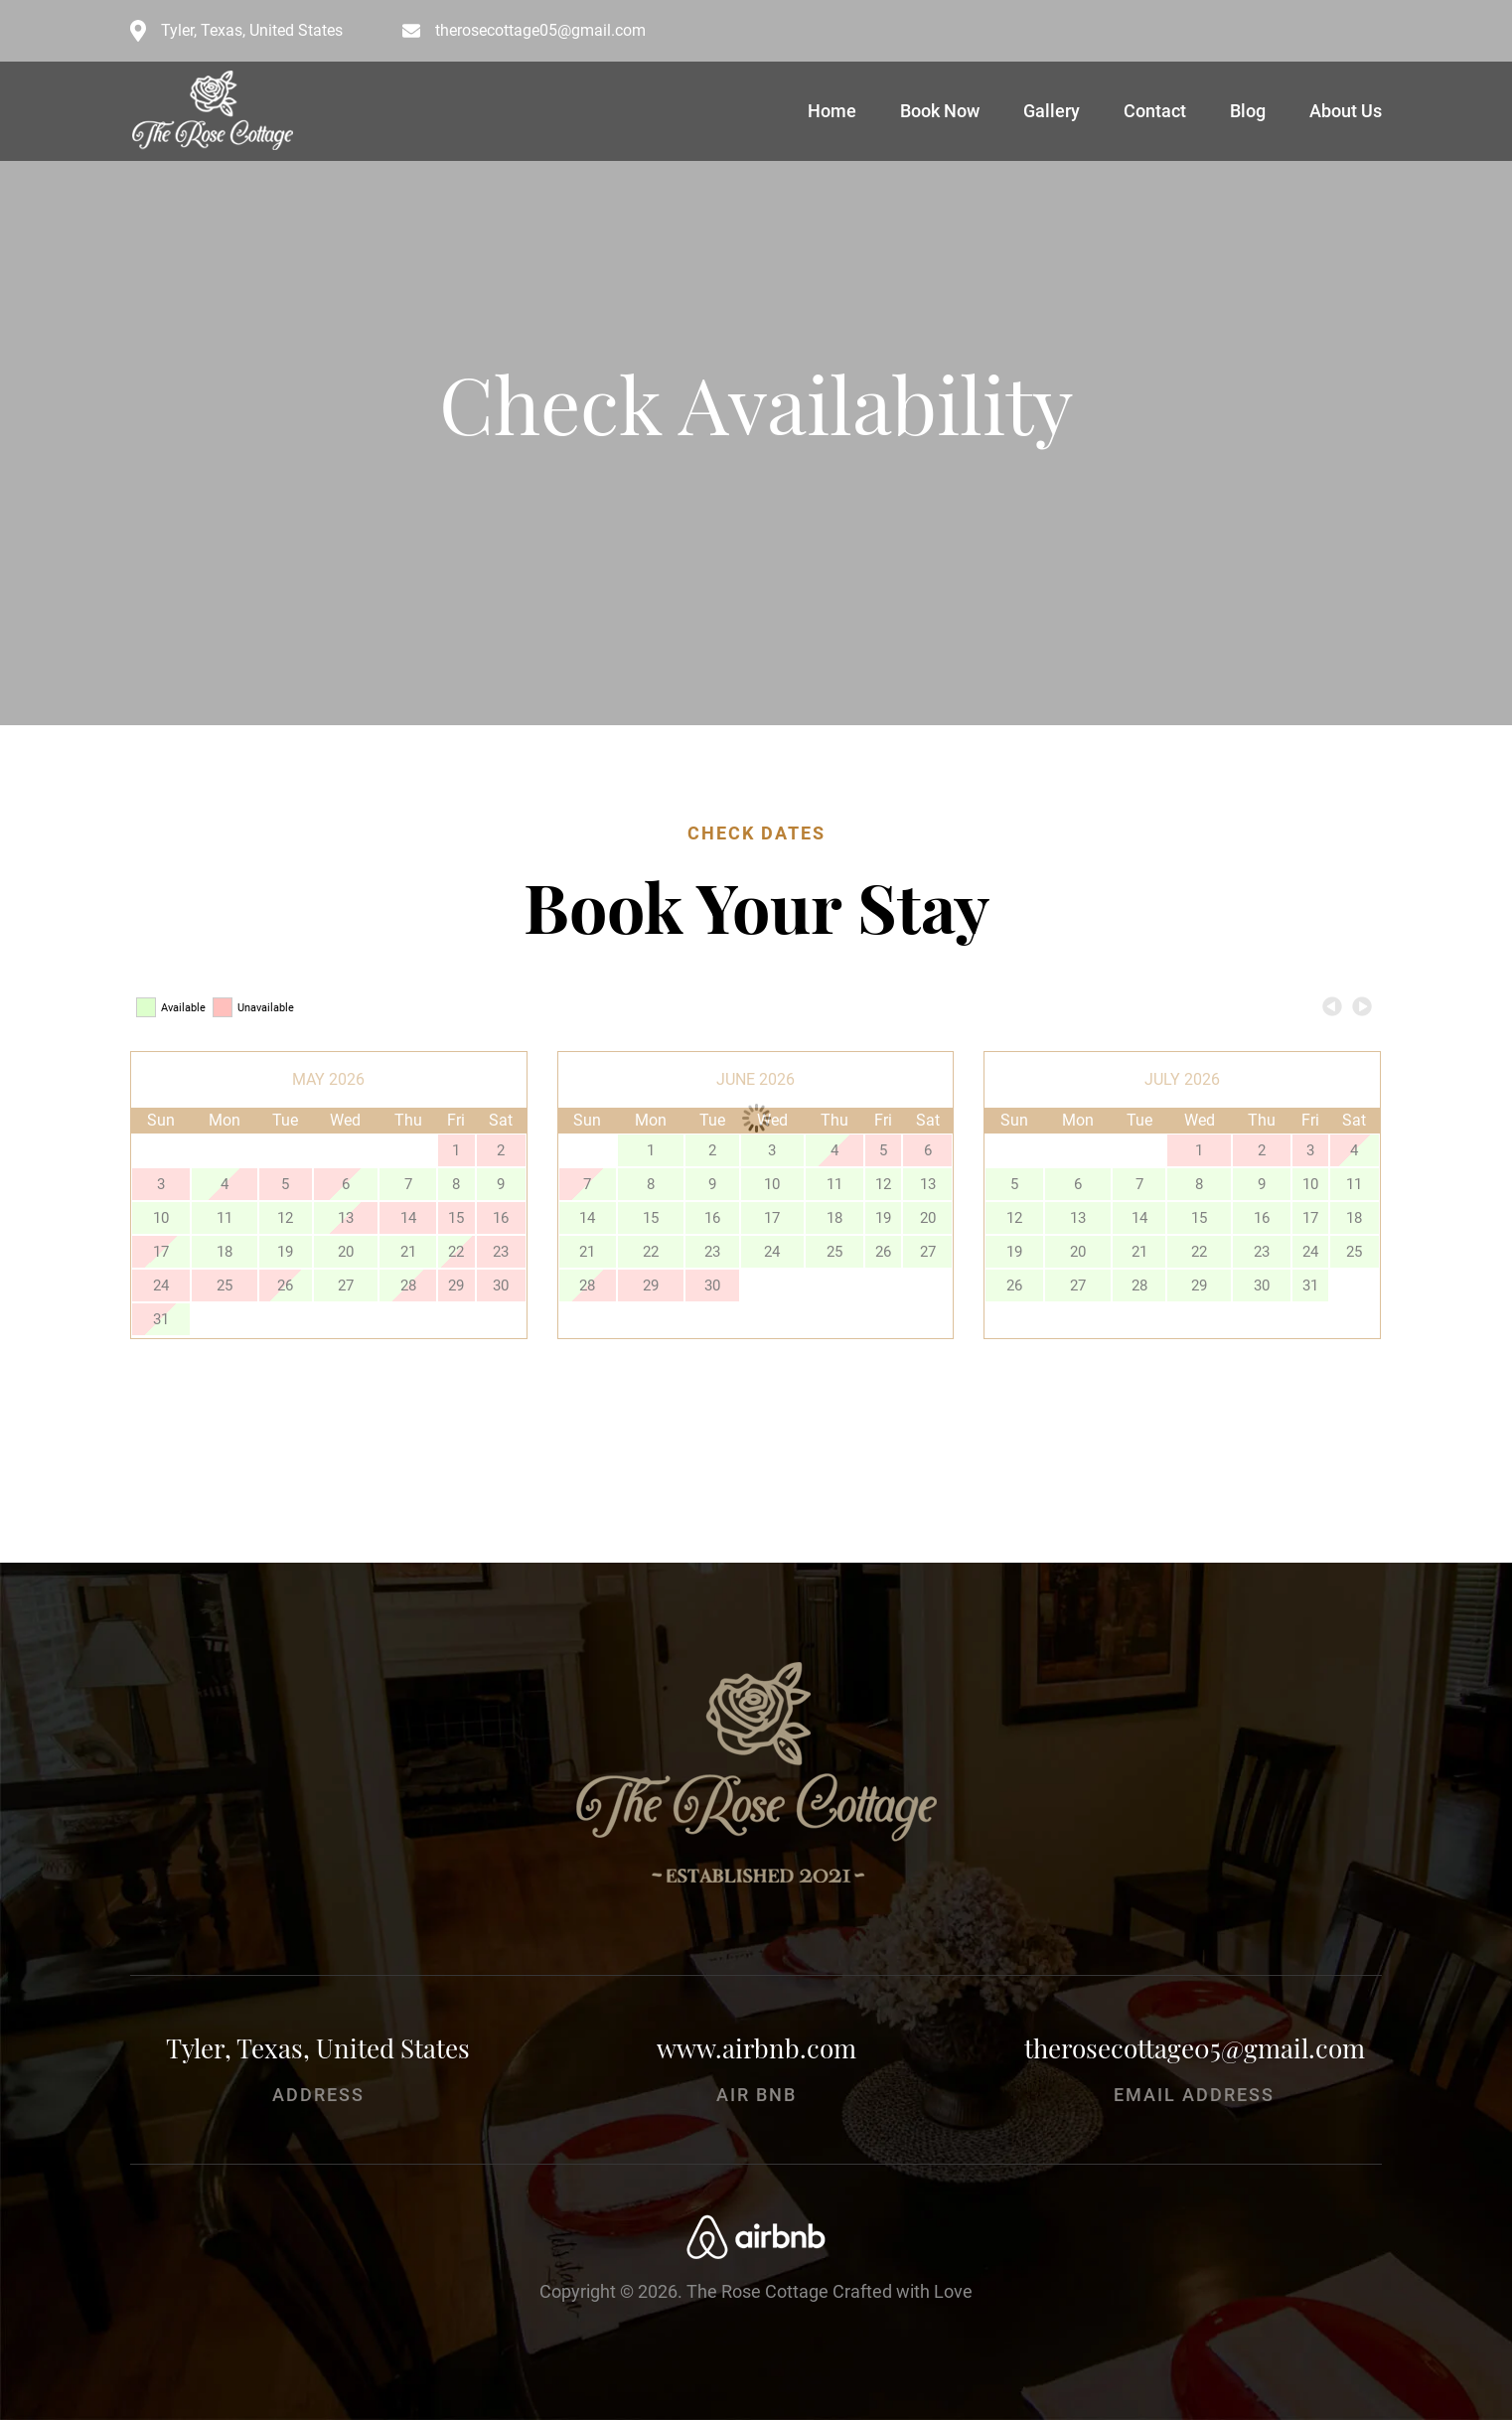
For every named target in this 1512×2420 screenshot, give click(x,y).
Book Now (940, 110)
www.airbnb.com (756, 2048)
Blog (1248, 110)
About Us (1345, 110)
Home (832, 110)
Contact (1155, 110)
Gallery (1051, 110)
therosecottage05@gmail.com (540, 31)
